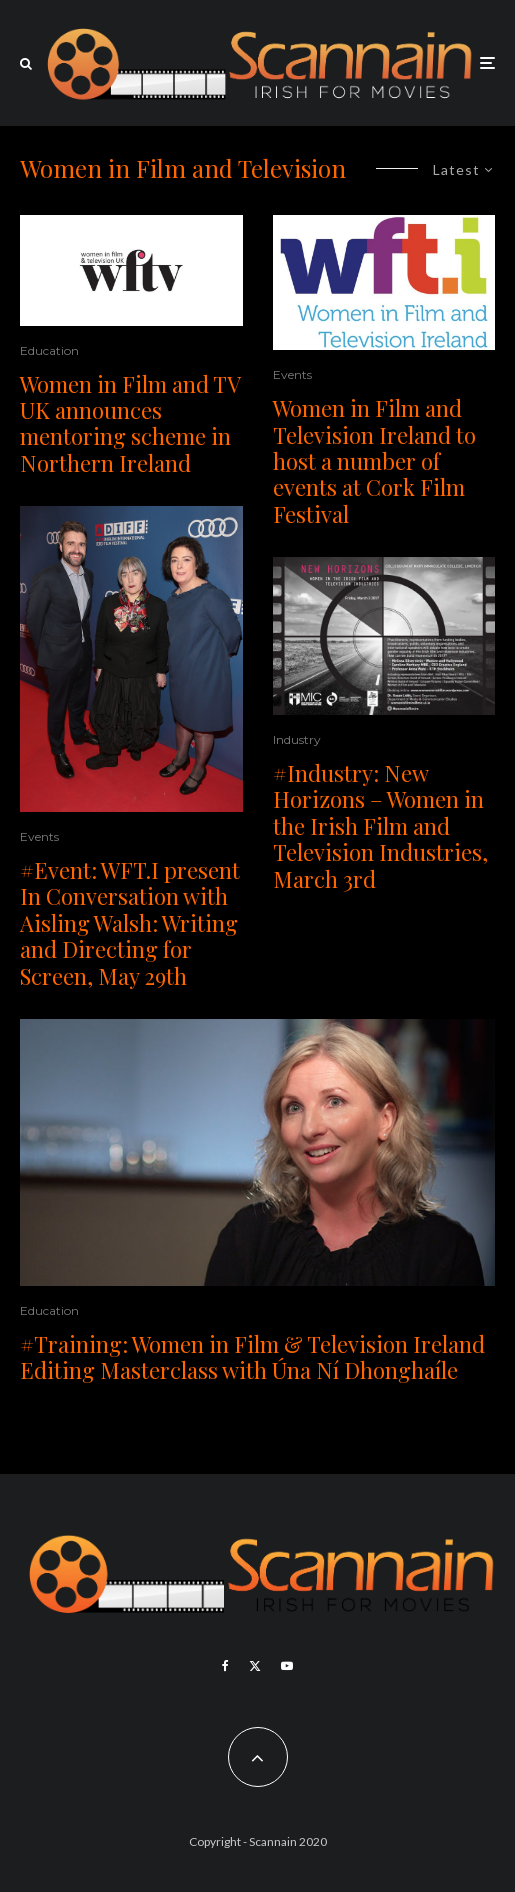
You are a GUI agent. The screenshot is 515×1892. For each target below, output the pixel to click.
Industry (297, 739)
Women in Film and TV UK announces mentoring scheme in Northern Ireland (130, 424)
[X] (255, 1666)
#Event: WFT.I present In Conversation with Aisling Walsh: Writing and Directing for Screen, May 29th (130, 923)
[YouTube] (287, 1666)
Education (49, 350)
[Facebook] (225, 1666)
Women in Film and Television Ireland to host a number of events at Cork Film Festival (374, 461)
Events (39, 836)
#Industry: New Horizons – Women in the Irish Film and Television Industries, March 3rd (380, 826)
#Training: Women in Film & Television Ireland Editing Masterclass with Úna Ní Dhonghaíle (252, 1357)
